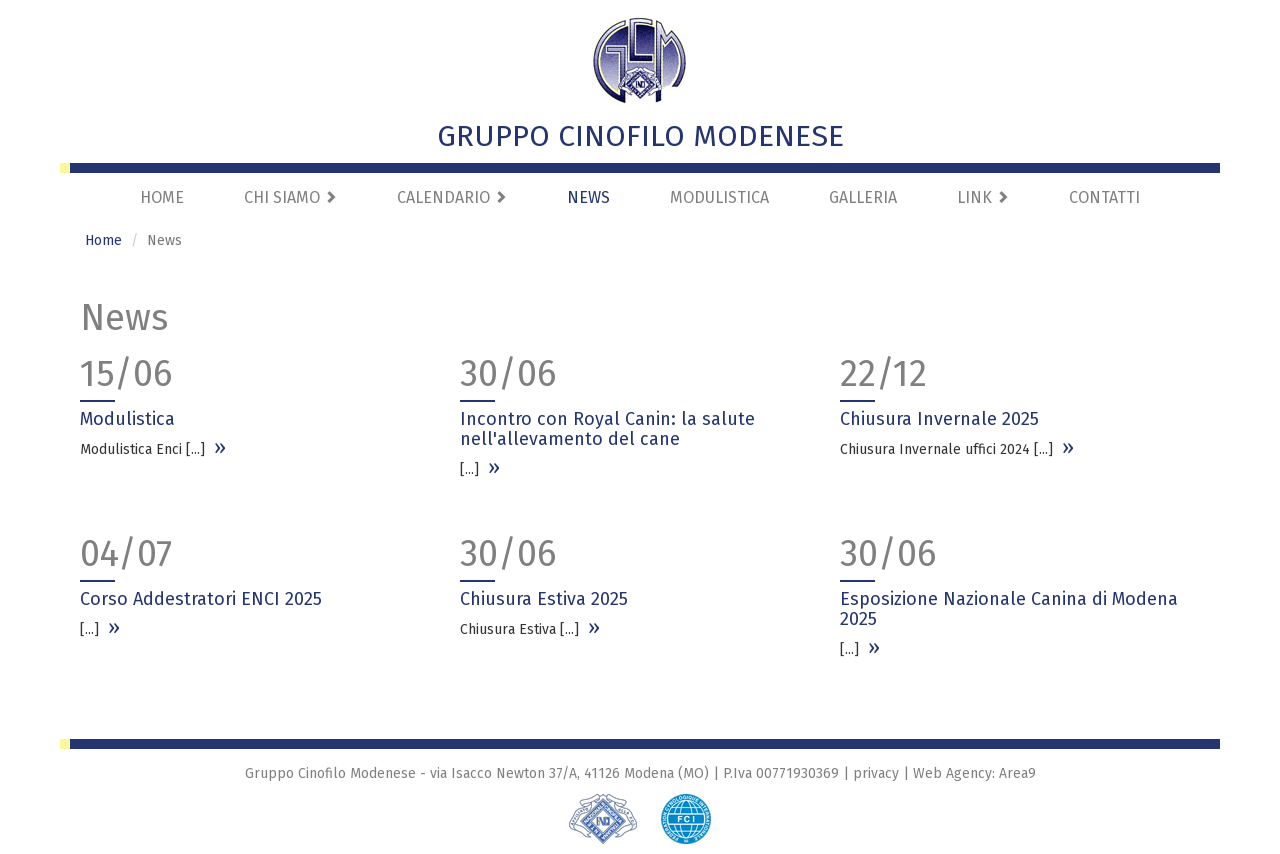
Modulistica (719, 197)
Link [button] (983, 197)
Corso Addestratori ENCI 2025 (201, 599)
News (588, 197)
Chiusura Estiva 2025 (544, 599)
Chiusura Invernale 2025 (939, 419)
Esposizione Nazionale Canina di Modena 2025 (1009, 609)
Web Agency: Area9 (974, 773)
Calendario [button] (452, 197)
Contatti (1104, 197)
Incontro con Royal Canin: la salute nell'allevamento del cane (607, 429)
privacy (876, 773)
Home (162, 197)
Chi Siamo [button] (290, 197)
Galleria (863, 197)
